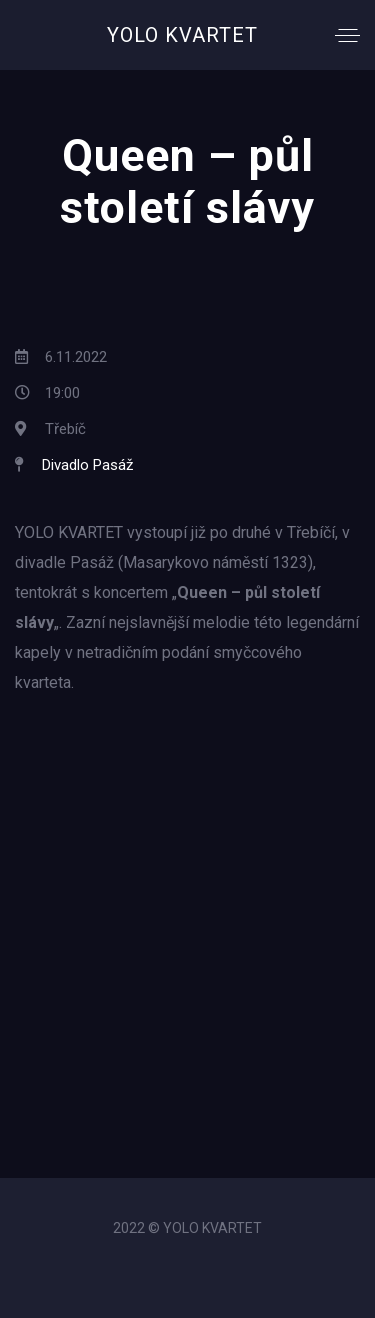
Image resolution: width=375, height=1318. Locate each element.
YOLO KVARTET (182, 35)
